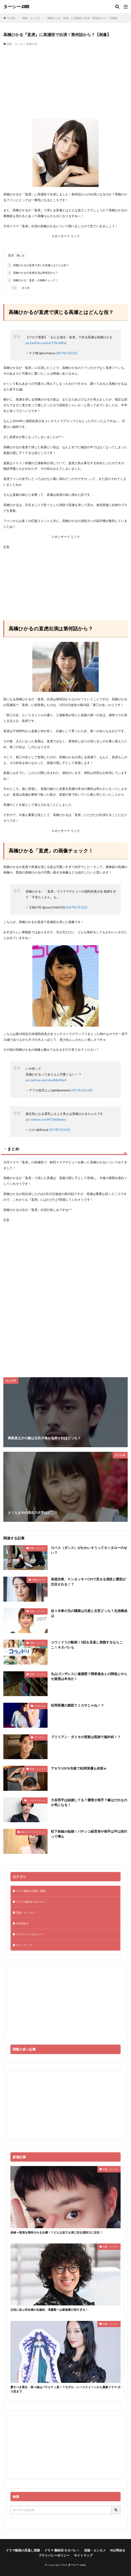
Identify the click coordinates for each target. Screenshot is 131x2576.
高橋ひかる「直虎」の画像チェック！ (32, 280)
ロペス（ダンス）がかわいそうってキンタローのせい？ (89, 1550)
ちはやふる (39, 1706)
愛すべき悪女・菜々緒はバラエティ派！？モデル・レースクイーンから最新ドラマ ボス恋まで (65, 2389)
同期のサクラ (38, 1579)
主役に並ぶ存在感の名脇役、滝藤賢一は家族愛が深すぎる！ (49, 2309)
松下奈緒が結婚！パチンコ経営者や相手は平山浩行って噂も (89, 1833)
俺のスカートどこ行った (33, 1832)
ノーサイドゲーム (36, 1800)
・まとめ (20, 287)
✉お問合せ (22, 1923)
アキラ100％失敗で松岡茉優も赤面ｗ (79, 1768)
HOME (11, 18)
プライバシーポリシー (29, 1934)
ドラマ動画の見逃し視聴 (30, 1891)
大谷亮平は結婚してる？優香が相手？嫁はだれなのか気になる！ (89, 1802)
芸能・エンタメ (31, 18)
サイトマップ (24, 1945)
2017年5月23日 (59, 1129)
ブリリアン (39, 1737)
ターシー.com (16, 6)
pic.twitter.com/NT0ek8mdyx (46, 1119)
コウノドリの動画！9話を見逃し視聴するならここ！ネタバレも (87, 1644)
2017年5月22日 (66, 353)
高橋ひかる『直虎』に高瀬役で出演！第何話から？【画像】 (83, 18)
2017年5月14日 (82, 1090)
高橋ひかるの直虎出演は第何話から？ (32, 272)
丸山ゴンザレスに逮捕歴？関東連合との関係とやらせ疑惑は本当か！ (89, 1676)
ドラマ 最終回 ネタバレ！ (31, 1901)
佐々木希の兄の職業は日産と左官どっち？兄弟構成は (89, 1613)
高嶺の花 (31, 44)
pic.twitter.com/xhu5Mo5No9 (46, 1080)
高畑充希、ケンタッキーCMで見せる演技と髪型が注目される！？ (88, 1581)
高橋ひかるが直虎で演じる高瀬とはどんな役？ (38, 265)
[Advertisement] (65, 79)
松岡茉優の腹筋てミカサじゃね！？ (77, 1705)
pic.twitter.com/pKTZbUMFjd (46, 343)
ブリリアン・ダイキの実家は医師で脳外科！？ (86, 1737)
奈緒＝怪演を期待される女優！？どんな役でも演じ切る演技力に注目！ (56, 2232)
